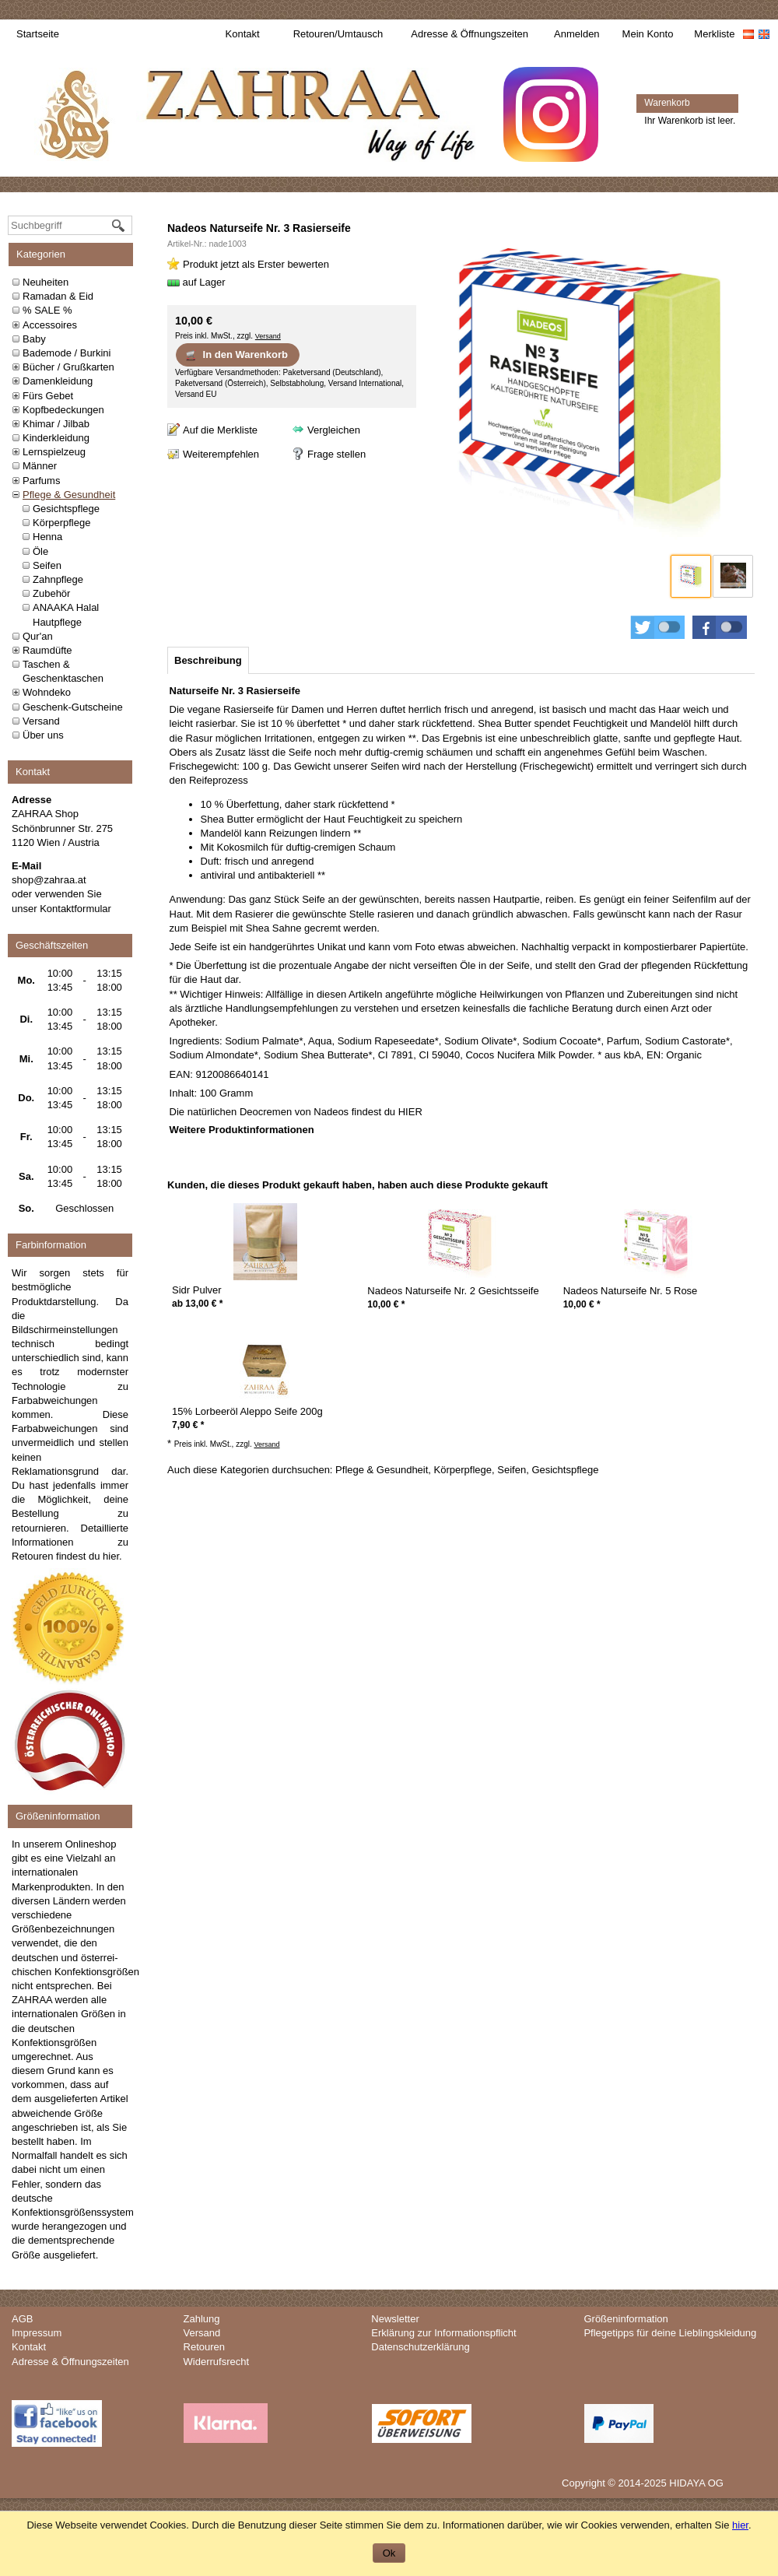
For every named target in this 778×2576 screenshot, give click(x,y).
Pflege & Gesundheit (69, 494)
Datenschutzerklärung (420, 2347)
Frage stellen (336, 454)
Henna (47, 536)
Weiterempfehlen (221, 454)
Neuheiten (45, 282)
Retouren (204, 2347)
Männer (40, 466)
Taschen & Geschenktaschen (63, 671)
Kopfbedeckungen (63, 410)
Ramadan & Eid (58, 296)
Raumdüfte (47, 650)
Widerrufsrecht (217, 2361)
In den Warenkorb (236, 355)
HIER (410, 1112)
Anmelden (577, 34)
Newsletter (395, 2319)
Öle (40, 551)
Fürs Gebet (48, 396)
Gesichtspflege (66, 508)
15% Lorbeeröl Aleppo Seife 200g (247, 1411)
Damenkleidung (58, 381)
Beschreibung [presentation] (208, 660)
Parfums (41, 480)
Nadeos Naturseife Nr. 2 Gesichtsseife (452, 1291)
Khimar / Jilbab (56, 424)
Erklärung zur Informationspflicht (443, 2333)
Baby (34, 339)
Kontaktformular (75, 908)
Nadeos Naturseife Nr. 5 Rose (630, 1291)
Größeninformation (626, 2319)
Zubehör (51, 593)
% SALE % (47, 310)
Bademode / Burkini (66, 353)
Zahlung (202, 2319)
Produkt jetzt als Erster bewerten (256, 264)
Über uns (43, 735)
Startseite (37, 34)
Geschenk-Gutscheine (73, 707)
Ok (389, 2553)
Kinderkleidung (56, 438)
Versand (41, 721)
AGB (22, 2319)
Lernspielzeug (54, 452)
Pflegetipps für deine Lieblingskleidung (670, 2333)
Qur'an (38, 636)
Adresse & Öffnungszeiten (469, 34)
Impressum (36, 2333)
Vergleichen (333, 430)
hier (111, 1556)
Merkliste (714, 34)
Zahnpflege (58, 579)
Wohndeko (47, 692)
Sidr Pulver (197, 1290)
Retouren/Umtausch (338, 34)
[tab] (208, 660)
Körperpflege (61, 522)
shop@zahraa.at (49, 880)
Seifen (47, 565)
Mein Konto (648, 34)
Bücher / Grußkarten (68, 367)
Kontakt (243, 34)
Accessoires (50, 325)
